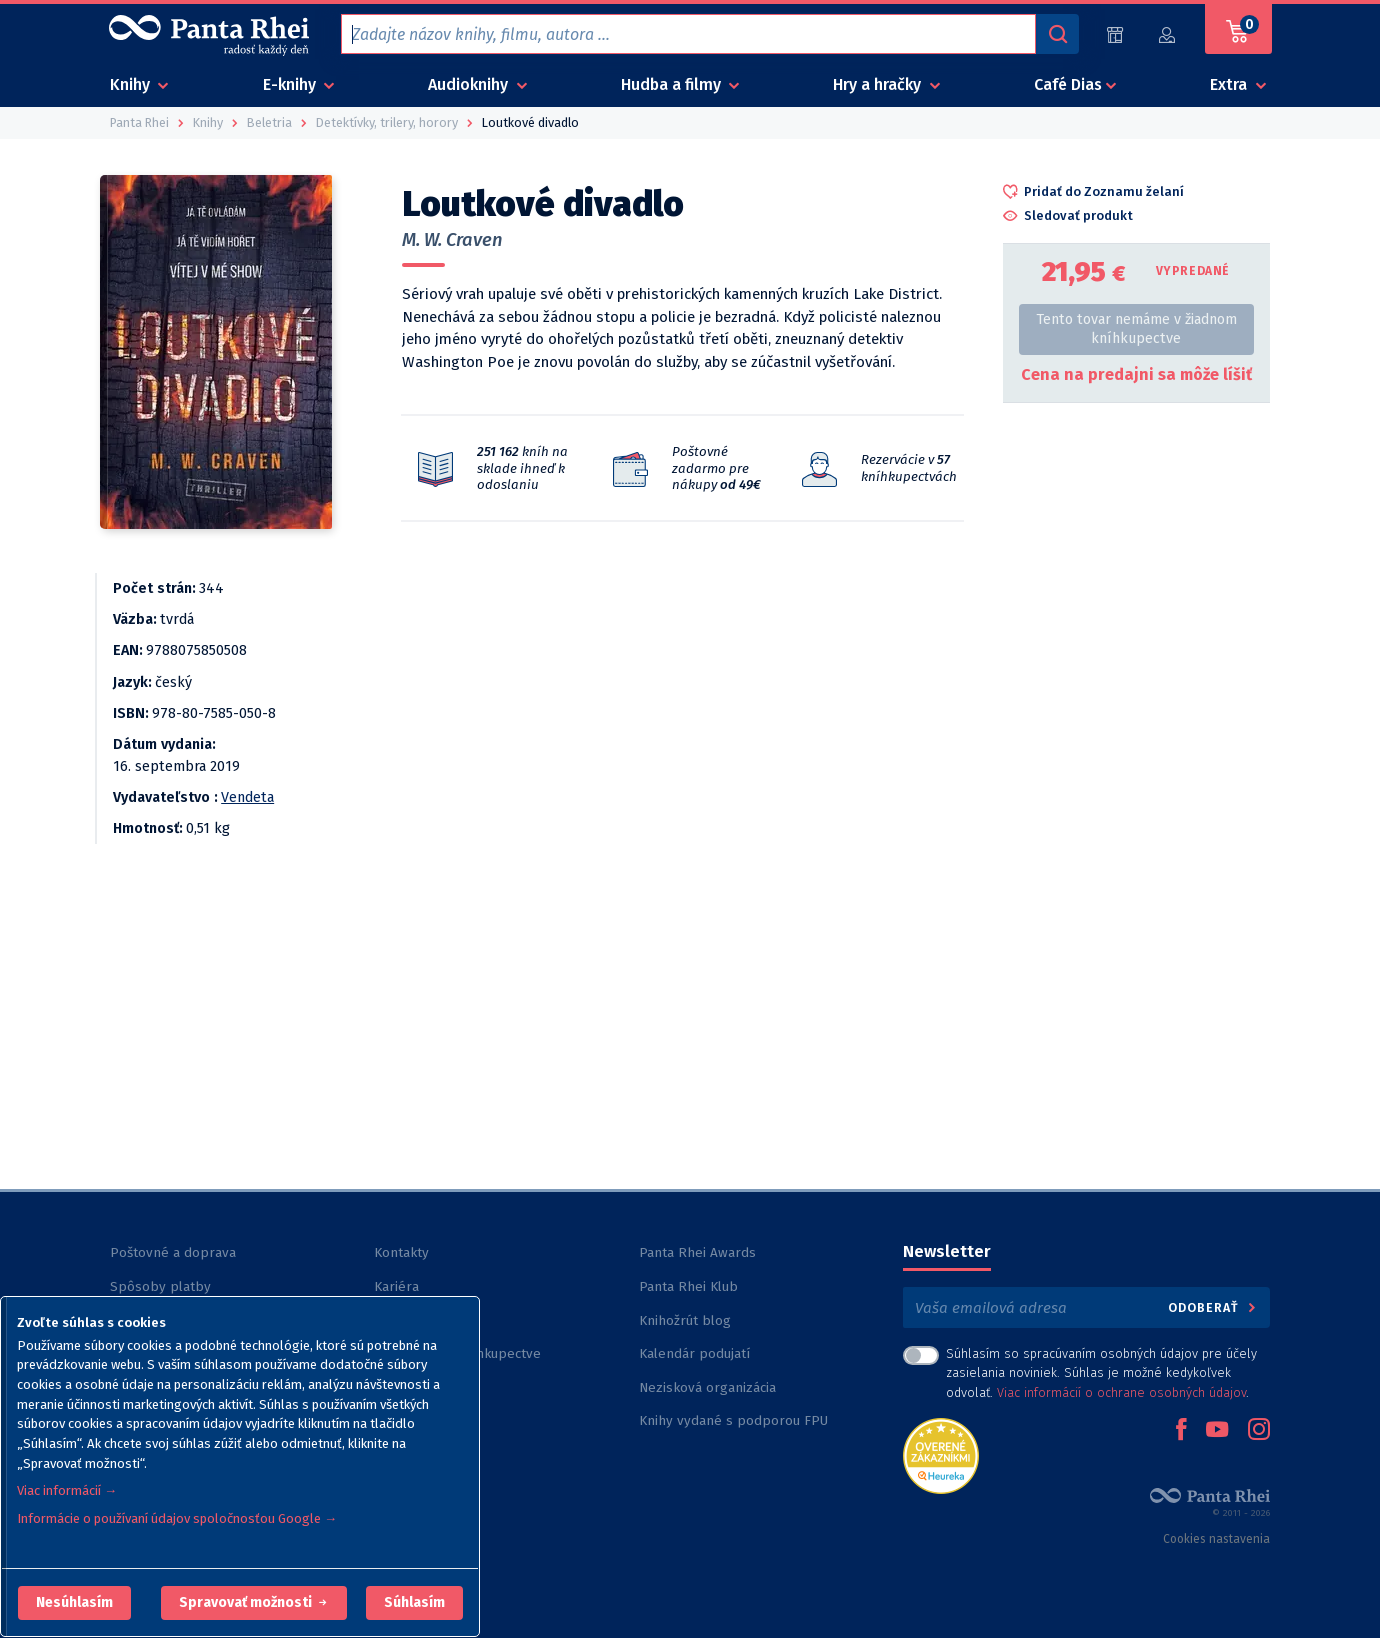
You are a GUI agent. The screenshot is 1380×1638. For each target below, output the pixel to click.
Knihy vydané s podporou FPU (733, 1420)
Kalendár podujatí (694, 1353)
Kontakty (401, 1252)
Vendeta (247, 797)
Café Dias (1068, 84)
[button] (74, 1603)
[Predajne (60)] (1115, 34)
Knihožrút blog (685, 1320)
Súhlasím (414, 1602)
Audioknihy (470, 84)
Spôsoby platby (160, 1286)
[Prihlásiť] (1168, 34)
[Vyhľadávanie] (1057, 34)
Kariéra (396, 1286)
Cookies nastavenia (1216, 1539)
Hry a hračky (879, 84)
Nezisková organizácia (707, 1387)
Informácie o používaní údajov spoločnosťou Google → (177, 1518)
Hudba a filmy (673, 84)
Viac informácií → (67, 1490)
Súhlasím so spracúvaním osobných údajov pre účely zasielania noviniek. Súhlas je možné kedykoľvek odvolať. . (1101, 1372)
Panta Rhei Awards (697, 1252)
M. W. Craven (452, 240)
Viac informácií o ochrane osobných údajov (1121, 1392)
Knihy (132, 84)
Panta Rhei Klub (688, 1286)
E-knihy (291, 84)
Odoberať (1213, 1307)
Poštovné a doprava (173, 1252)
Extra (1230, 84)
